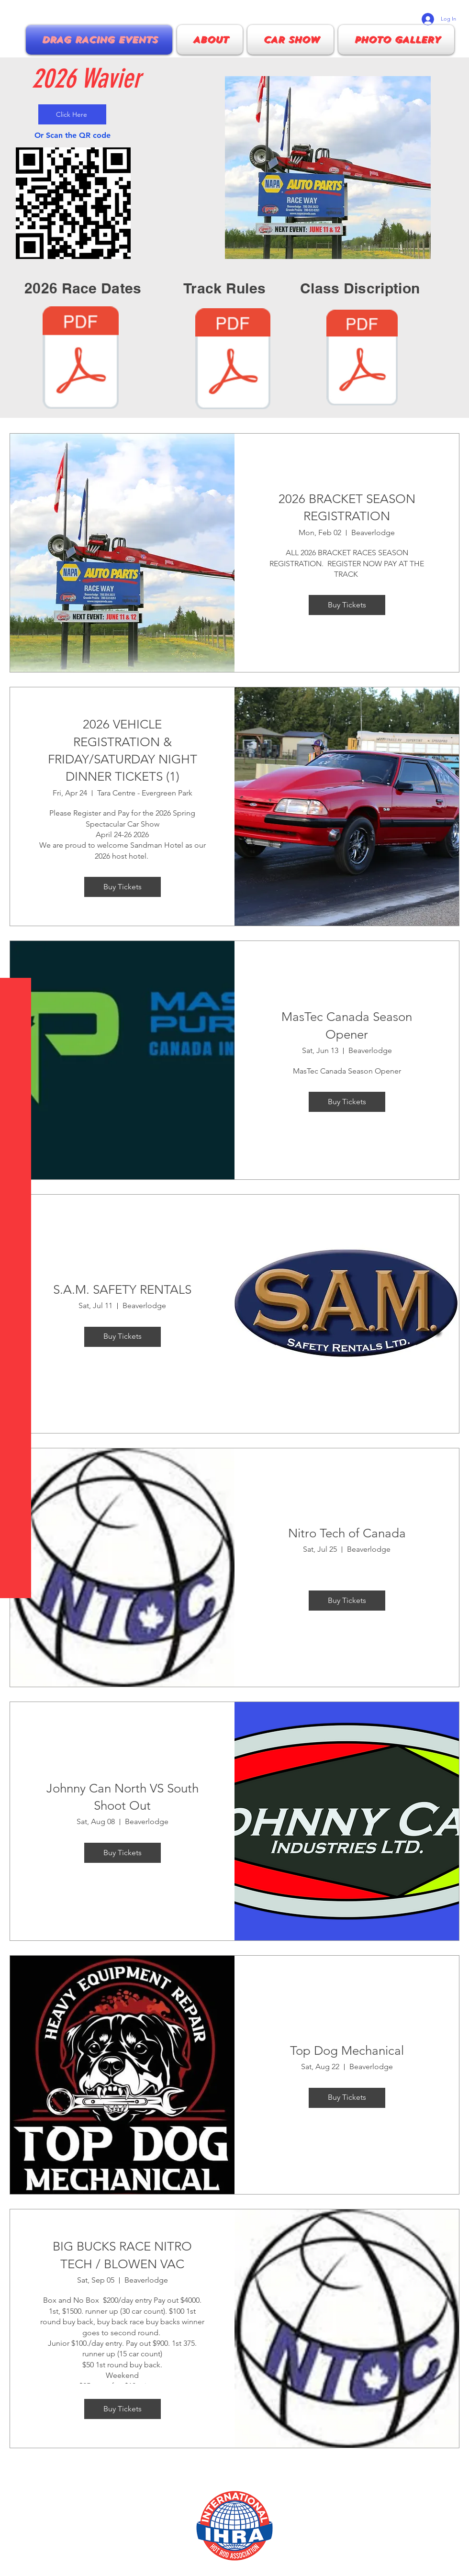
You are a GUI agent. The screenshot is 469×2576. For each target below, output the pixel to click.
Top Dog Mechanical (347, 2050)
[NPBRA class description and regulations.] (362, 358)
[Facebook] (14, 2561)
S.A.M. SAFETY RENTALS (122, 1289)
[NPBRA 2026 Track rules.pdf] (233, 360)
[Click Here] (72, 114)
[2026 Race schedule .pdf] (80, 358)
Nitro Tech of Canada (347, 1533)
